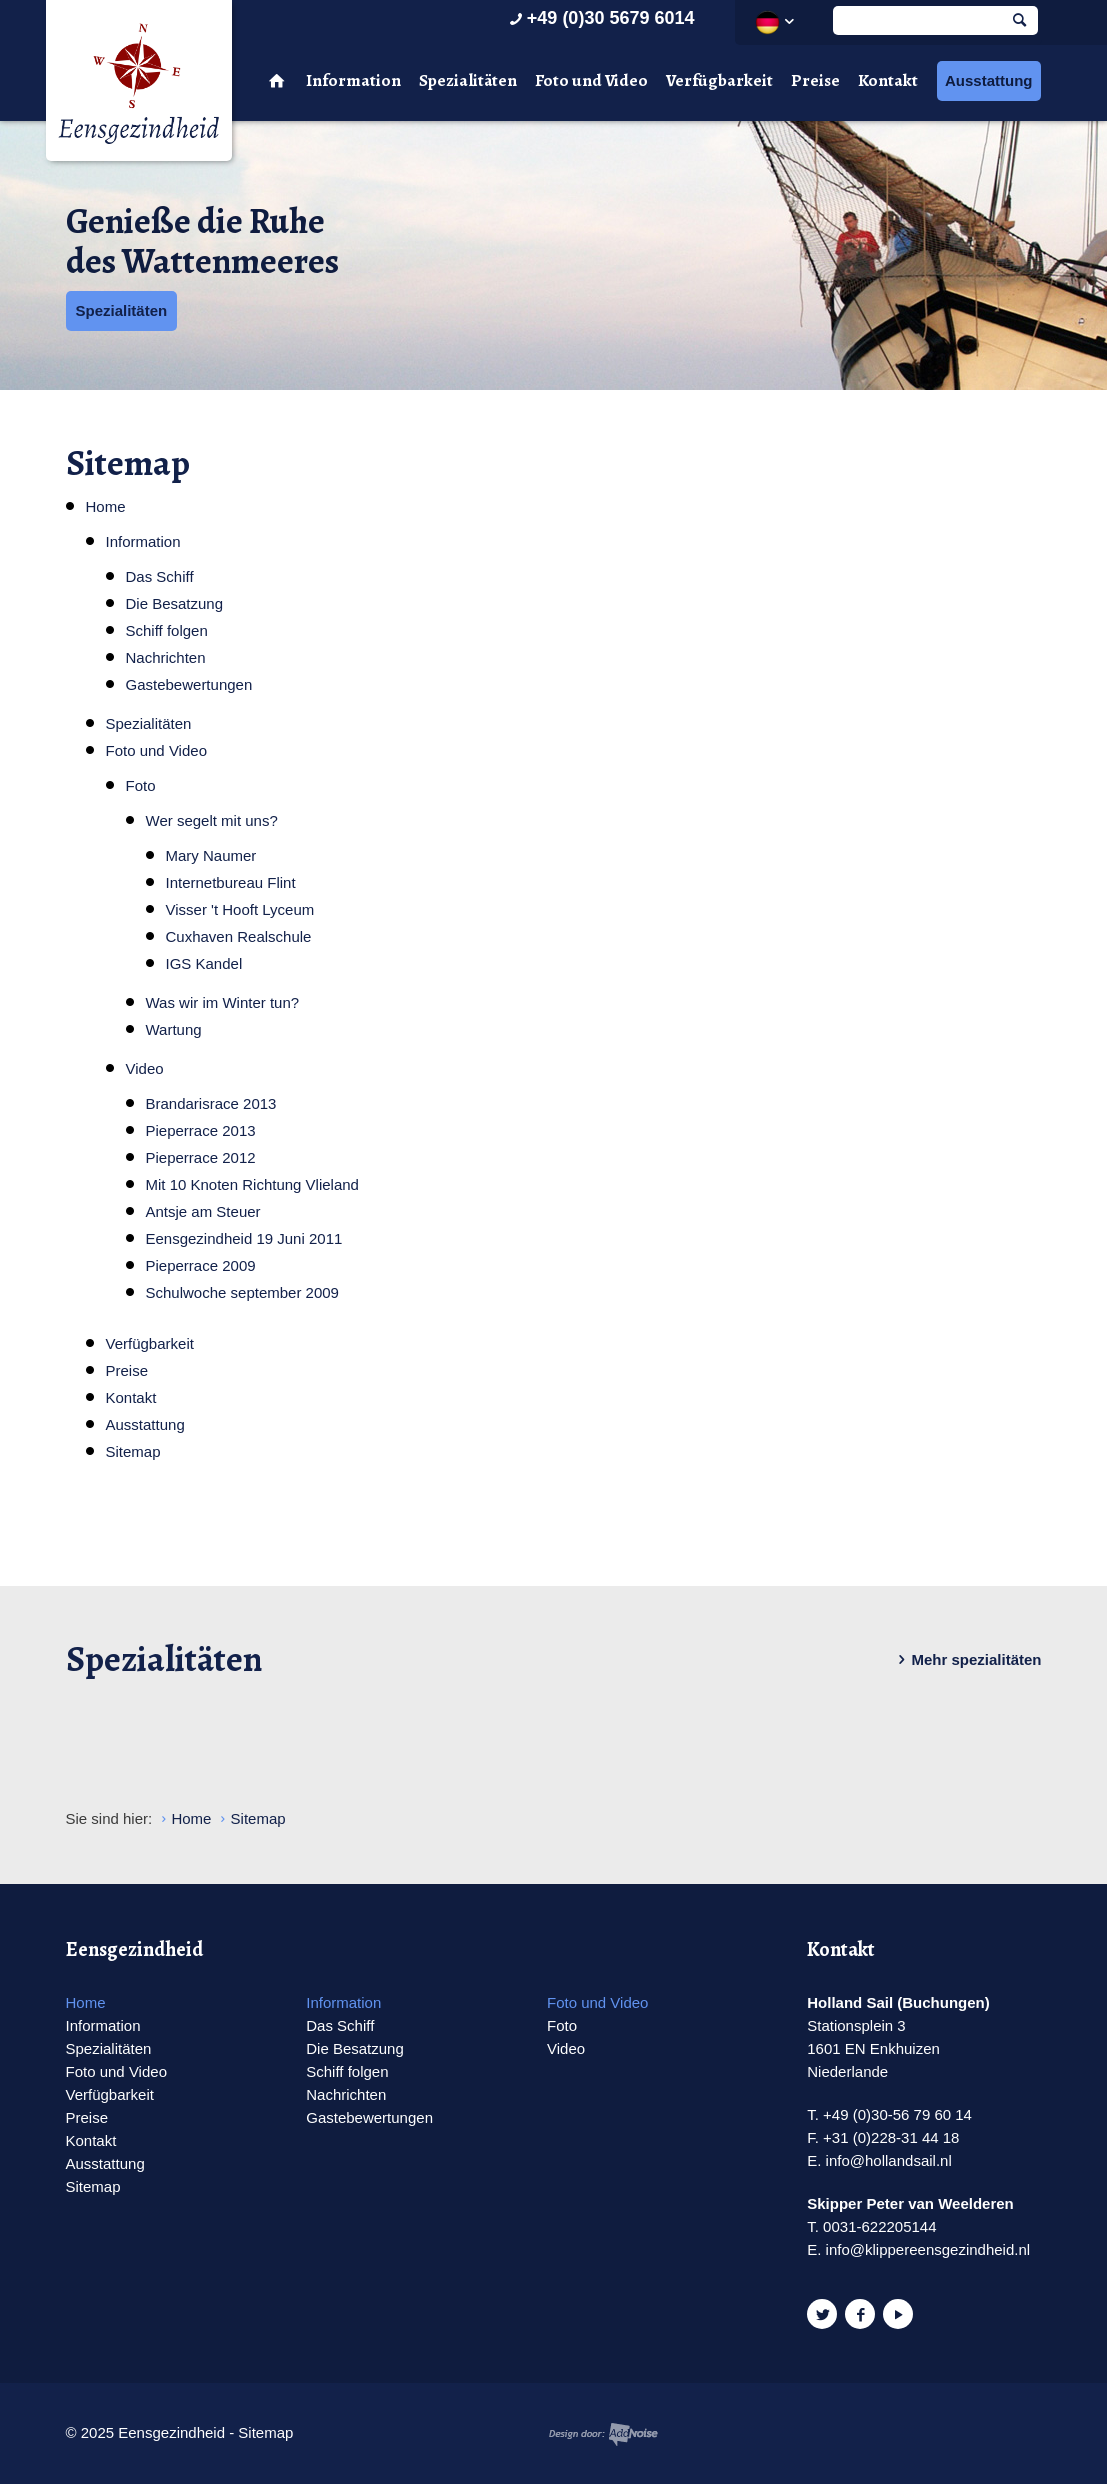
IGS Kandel (204, 963)
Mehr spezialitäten (966, 1660)
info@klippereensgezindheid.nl (928, 2249)
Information (353, 80)
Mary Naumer (211, 855)
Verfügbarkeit (719, 80)
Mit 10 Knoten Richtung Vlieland (252, 1184)
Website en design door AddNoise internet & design (603, 2434)
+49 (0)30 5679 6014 (600, 18)
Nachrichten (166, 657)
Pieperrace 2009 (201, 1265)
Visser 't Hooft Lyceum (240, 909)
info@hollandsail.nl (889, 2160)
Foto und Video (591, 80)
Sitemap (133, 1451)
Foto (141, 785)
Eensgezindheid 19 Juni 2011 (244, 1238)
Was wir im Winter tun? (223, 1002)
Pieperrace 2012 (201, 1157)
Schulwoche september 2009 (242, 1292)
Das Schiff (160, 576)
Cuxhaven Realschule (239, 936)
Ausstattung (989, 80)
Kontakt (888, 80)
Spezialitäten (468, 80)
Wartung (174, 1029)
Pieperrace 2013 (201, 1130)
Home (106, 506)
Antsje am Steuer (203, 1211)
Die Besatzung (175, 603)
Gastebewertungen (189, 684)
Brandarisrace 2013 (211, 1103)
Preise (815, 80)
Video (145, 1068)
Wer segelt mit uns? (212, 820)
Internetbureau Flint (231, 882)
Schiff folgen (167, 630)
